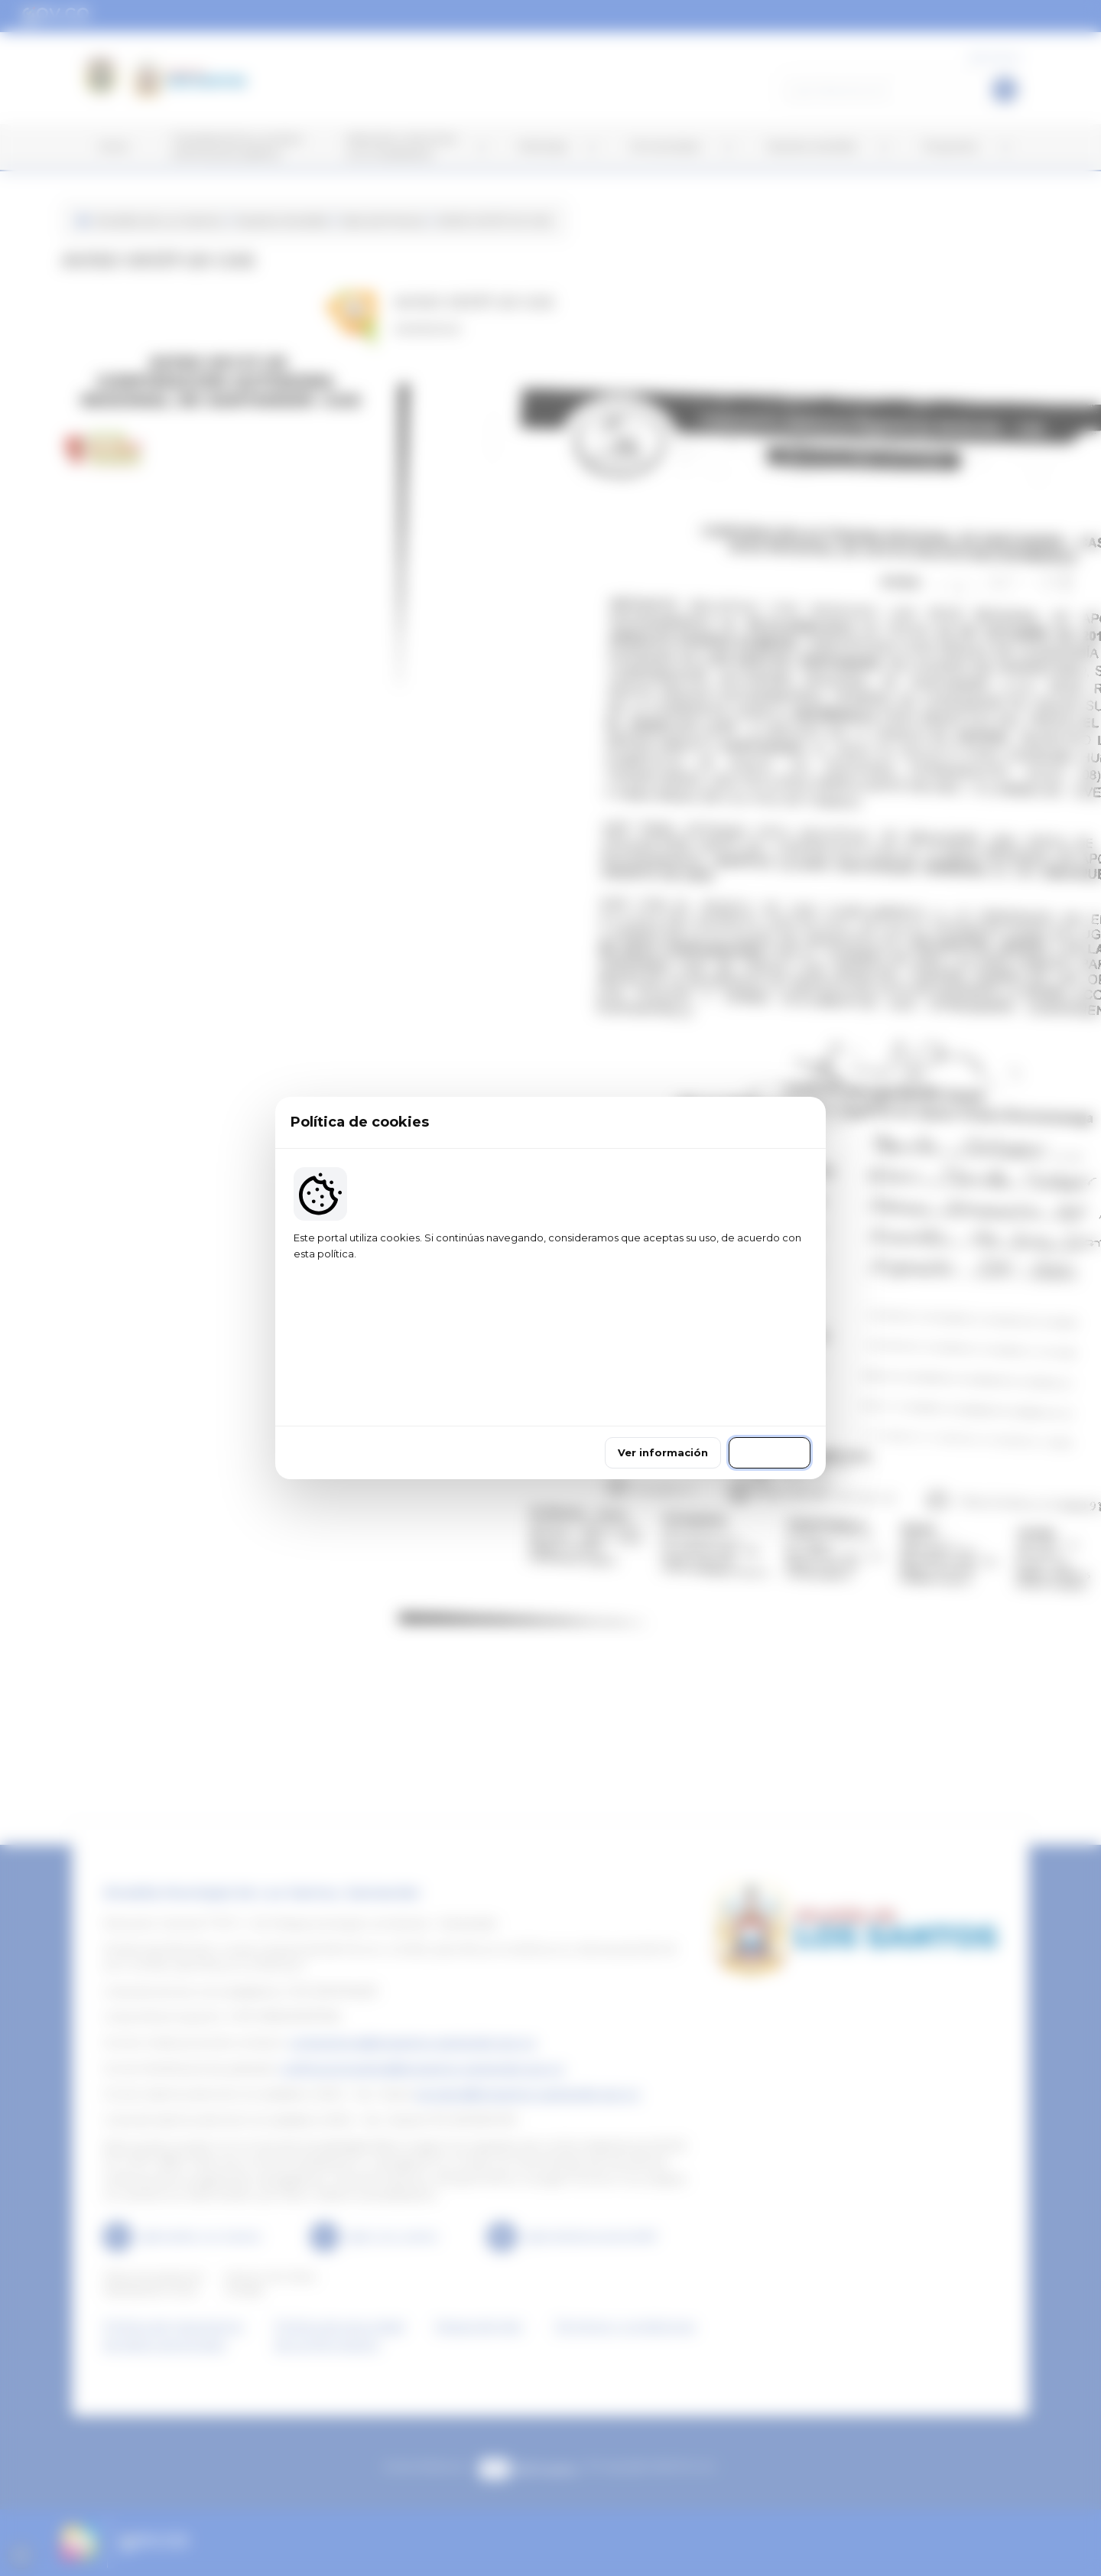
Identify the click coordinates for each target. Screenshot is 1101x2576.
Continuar (769, 1390)
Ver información (663, 1390)
